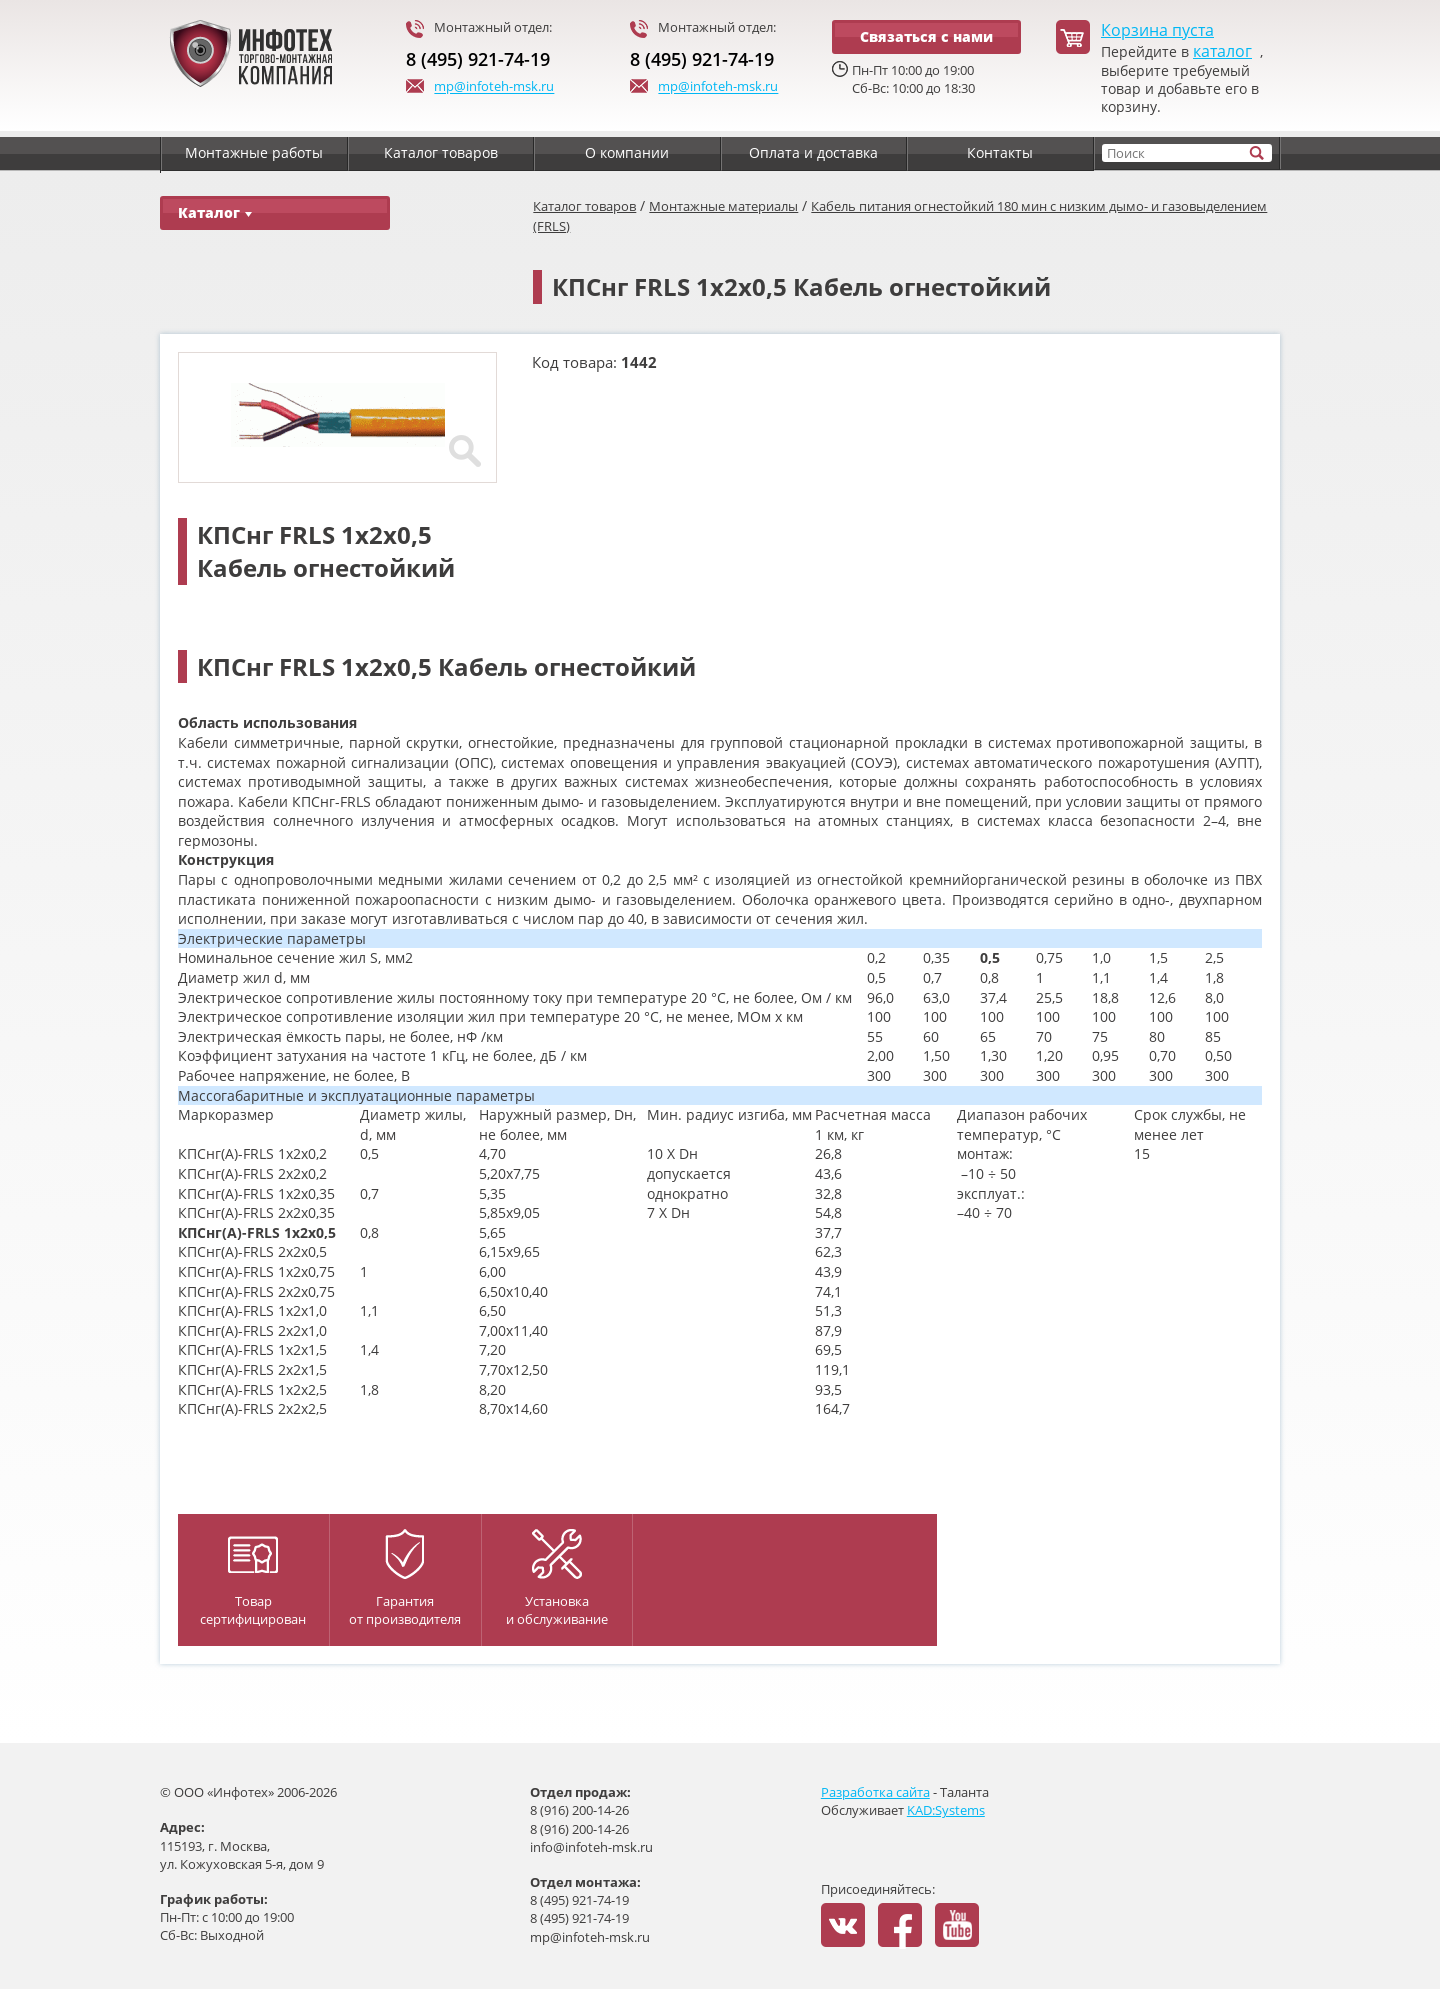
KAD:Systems (946, 1810)
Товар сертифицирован (253, 1582)
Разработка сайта (875, 1792)
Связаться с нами (926, 36)
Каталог (215, 212)
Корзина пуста (1157, 30)
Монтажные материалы (723, 206)
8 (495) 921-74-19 (478, 59)
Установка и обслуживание (557, 1578)
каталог (1222, 51)
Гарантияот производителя (405, 1578)
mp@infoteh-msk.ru (480, 88)
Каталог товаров (584, 206)
